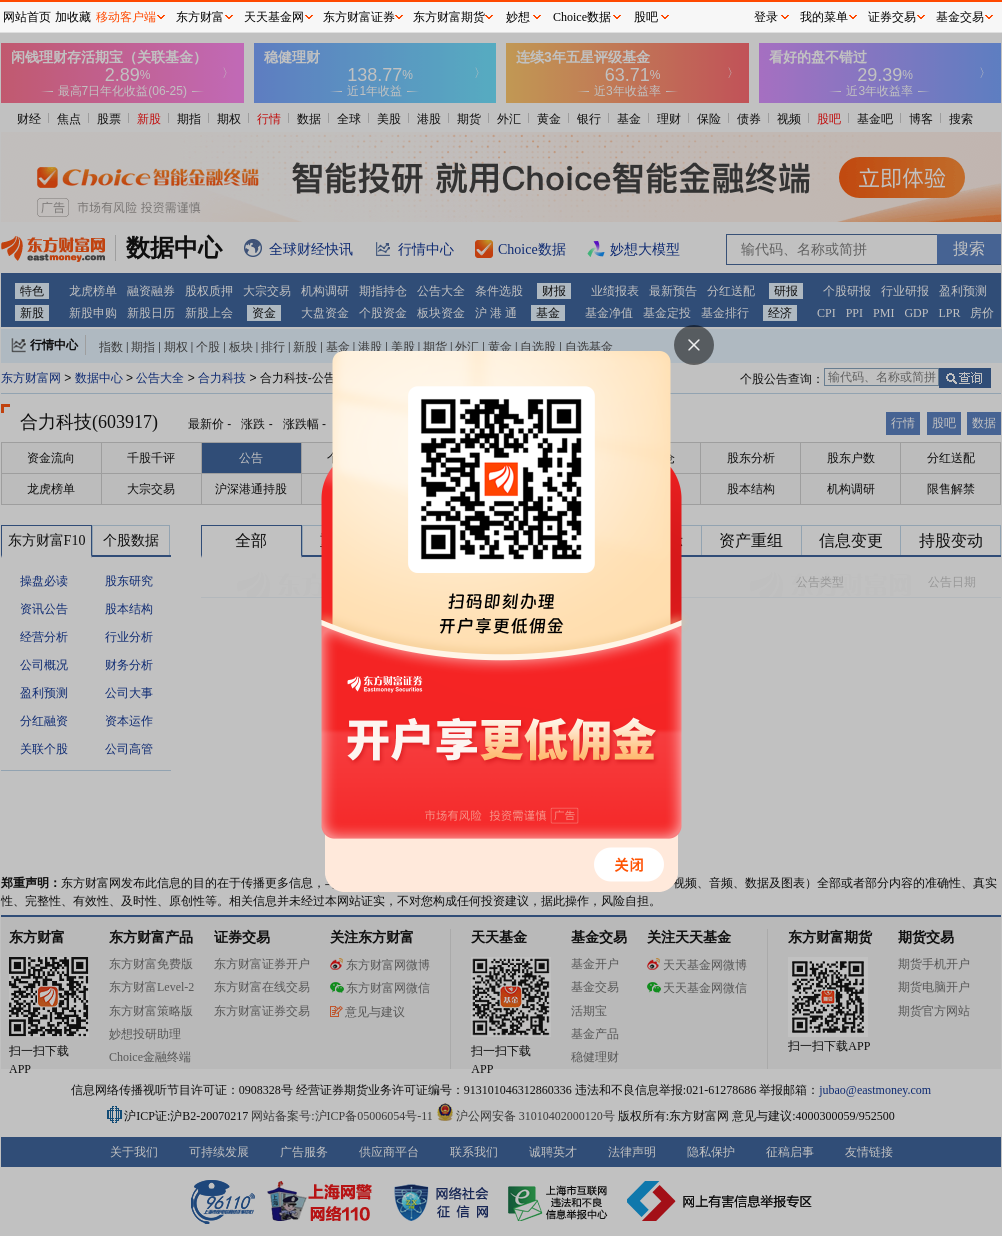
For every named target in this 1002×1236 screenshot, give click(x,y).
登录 (766, 17)
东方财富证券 (359, 17)
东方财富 (200, 17)
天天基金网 (274, 17)
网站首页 (27, 17)
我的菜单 (824, 17)
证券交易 (892, 17)
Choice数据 (582, 17)
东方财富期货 (449, 17)
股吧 (646, 17)
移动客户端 (126, 17)
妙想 (518, 17)
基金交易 (960, 17)
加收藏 (73, 17)
